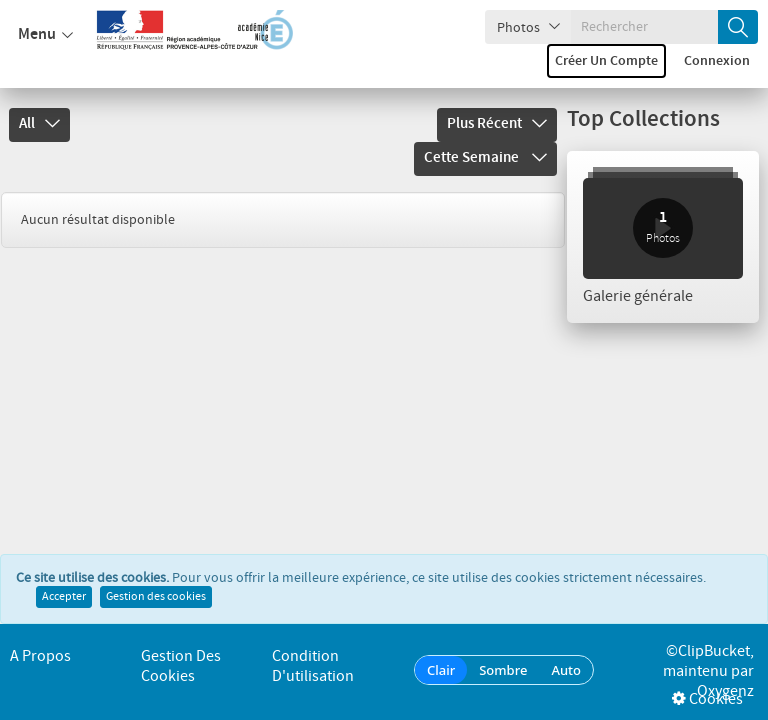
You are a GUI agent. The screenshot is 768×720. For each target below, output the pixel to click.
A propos (40, 656)
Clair (441, 670)
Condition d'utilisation (313, 666)
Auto (566, 670)
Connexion (717, 61)
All (39, 124)
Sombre (503, 670)
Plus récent (497, 124)
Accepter (64, 597)
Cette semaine (485, 158)
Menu (45, 35)
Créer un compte (606, 61)
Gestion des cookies (156, 597)
